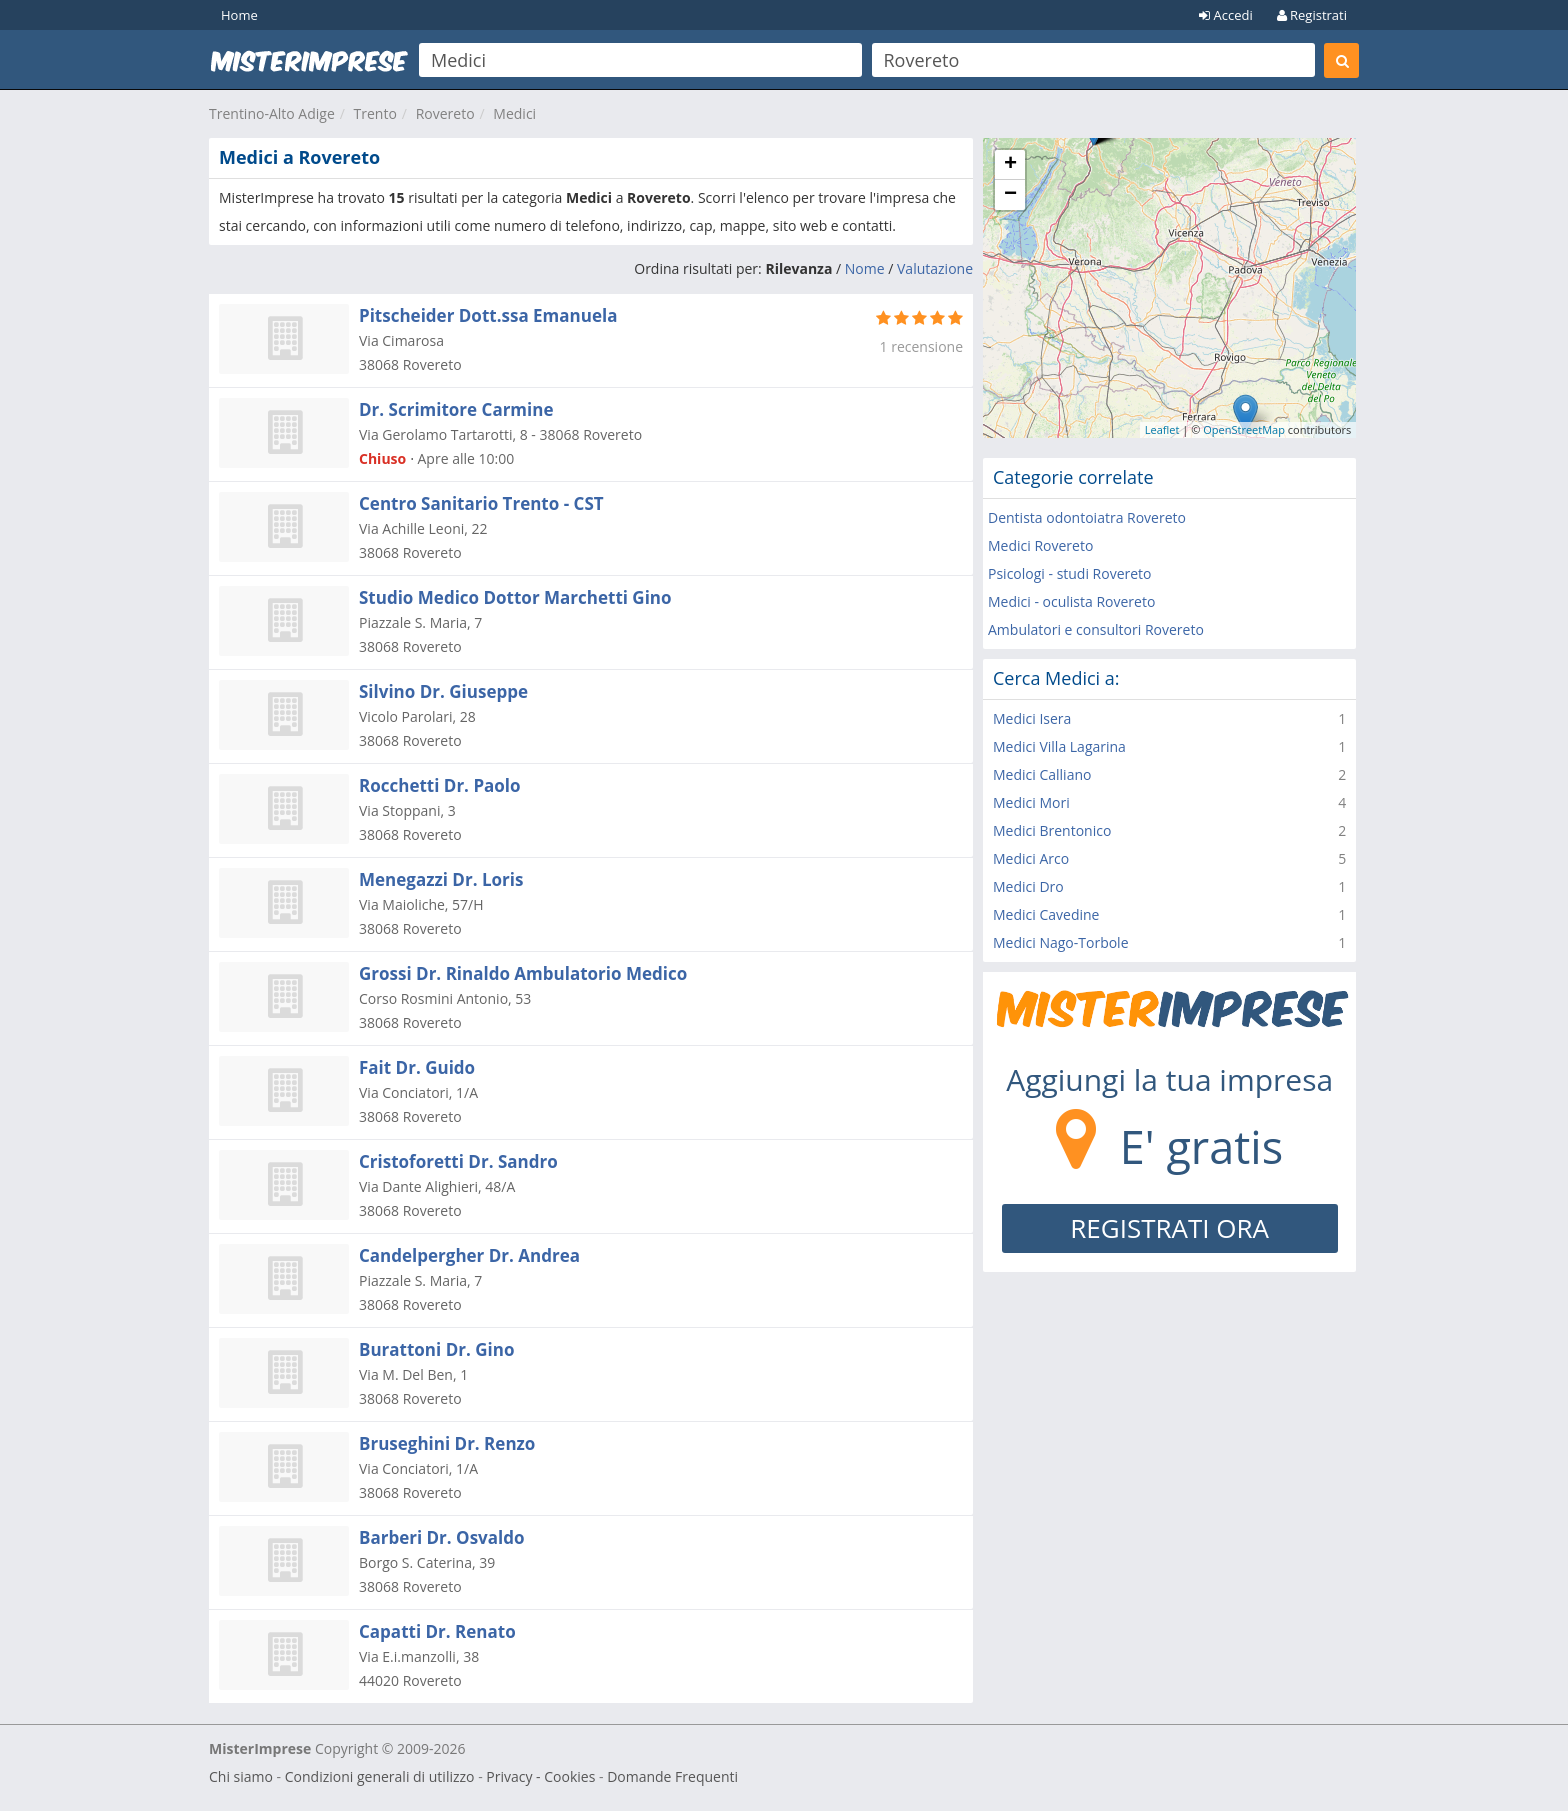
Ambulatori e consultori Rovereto (1096, 629)
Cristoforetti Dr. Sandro (458, 1161)
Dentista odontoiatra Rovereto (1087, 517)
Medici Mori (1031, 802)
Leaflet (1162, 429)
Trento (375, 113)
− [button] (1010, 195)
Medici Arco (1031, 858)
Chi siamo (241, 1776)
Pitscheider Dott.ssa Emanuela (488, 315)
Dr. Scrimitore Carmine (456, 409)
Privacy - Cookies (540, 1776)
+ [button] (1010, 165)
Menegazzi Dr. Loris (441, 879)
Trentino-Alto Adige (272, 113)
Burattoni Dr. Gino (436, 1349)
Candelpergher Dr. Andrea (469, 1255)
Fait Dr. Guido (417, 1067)
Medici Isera (1032, 718)
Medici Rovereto (1040, 545)
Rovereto (445, 113)
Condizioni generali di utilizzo (380, 1776)
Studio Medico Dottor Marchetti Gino (515, 597)
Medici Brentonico (1052, 830)
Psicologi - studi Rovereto (1070, 573)
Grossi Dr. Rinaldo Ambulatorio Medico (523, 973)
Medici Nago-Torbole (1061, 942)
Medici (514, 113)
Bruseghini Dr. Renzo (447, 1443)
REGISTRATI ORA (1169, 1228)
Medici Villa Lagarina (1059, 746)
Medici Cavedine (1046, 914)
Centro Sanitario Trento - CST (481, 503)
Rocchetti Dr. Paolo (440, 785)
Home (239, 15)
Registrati (1312, 15)
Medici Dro (1028, 886)
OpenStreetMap (1244, 429)
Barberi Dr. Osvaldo (442, 1537)
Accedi (1226, 15)
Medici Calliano (1042, 774)
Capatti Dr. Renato (437, 1631)
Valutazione (935, 268)
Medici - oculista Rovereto (1071, 601)
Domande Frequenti (672, 1776)
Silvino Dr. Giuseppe (443, 691)
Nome (865, 268)
